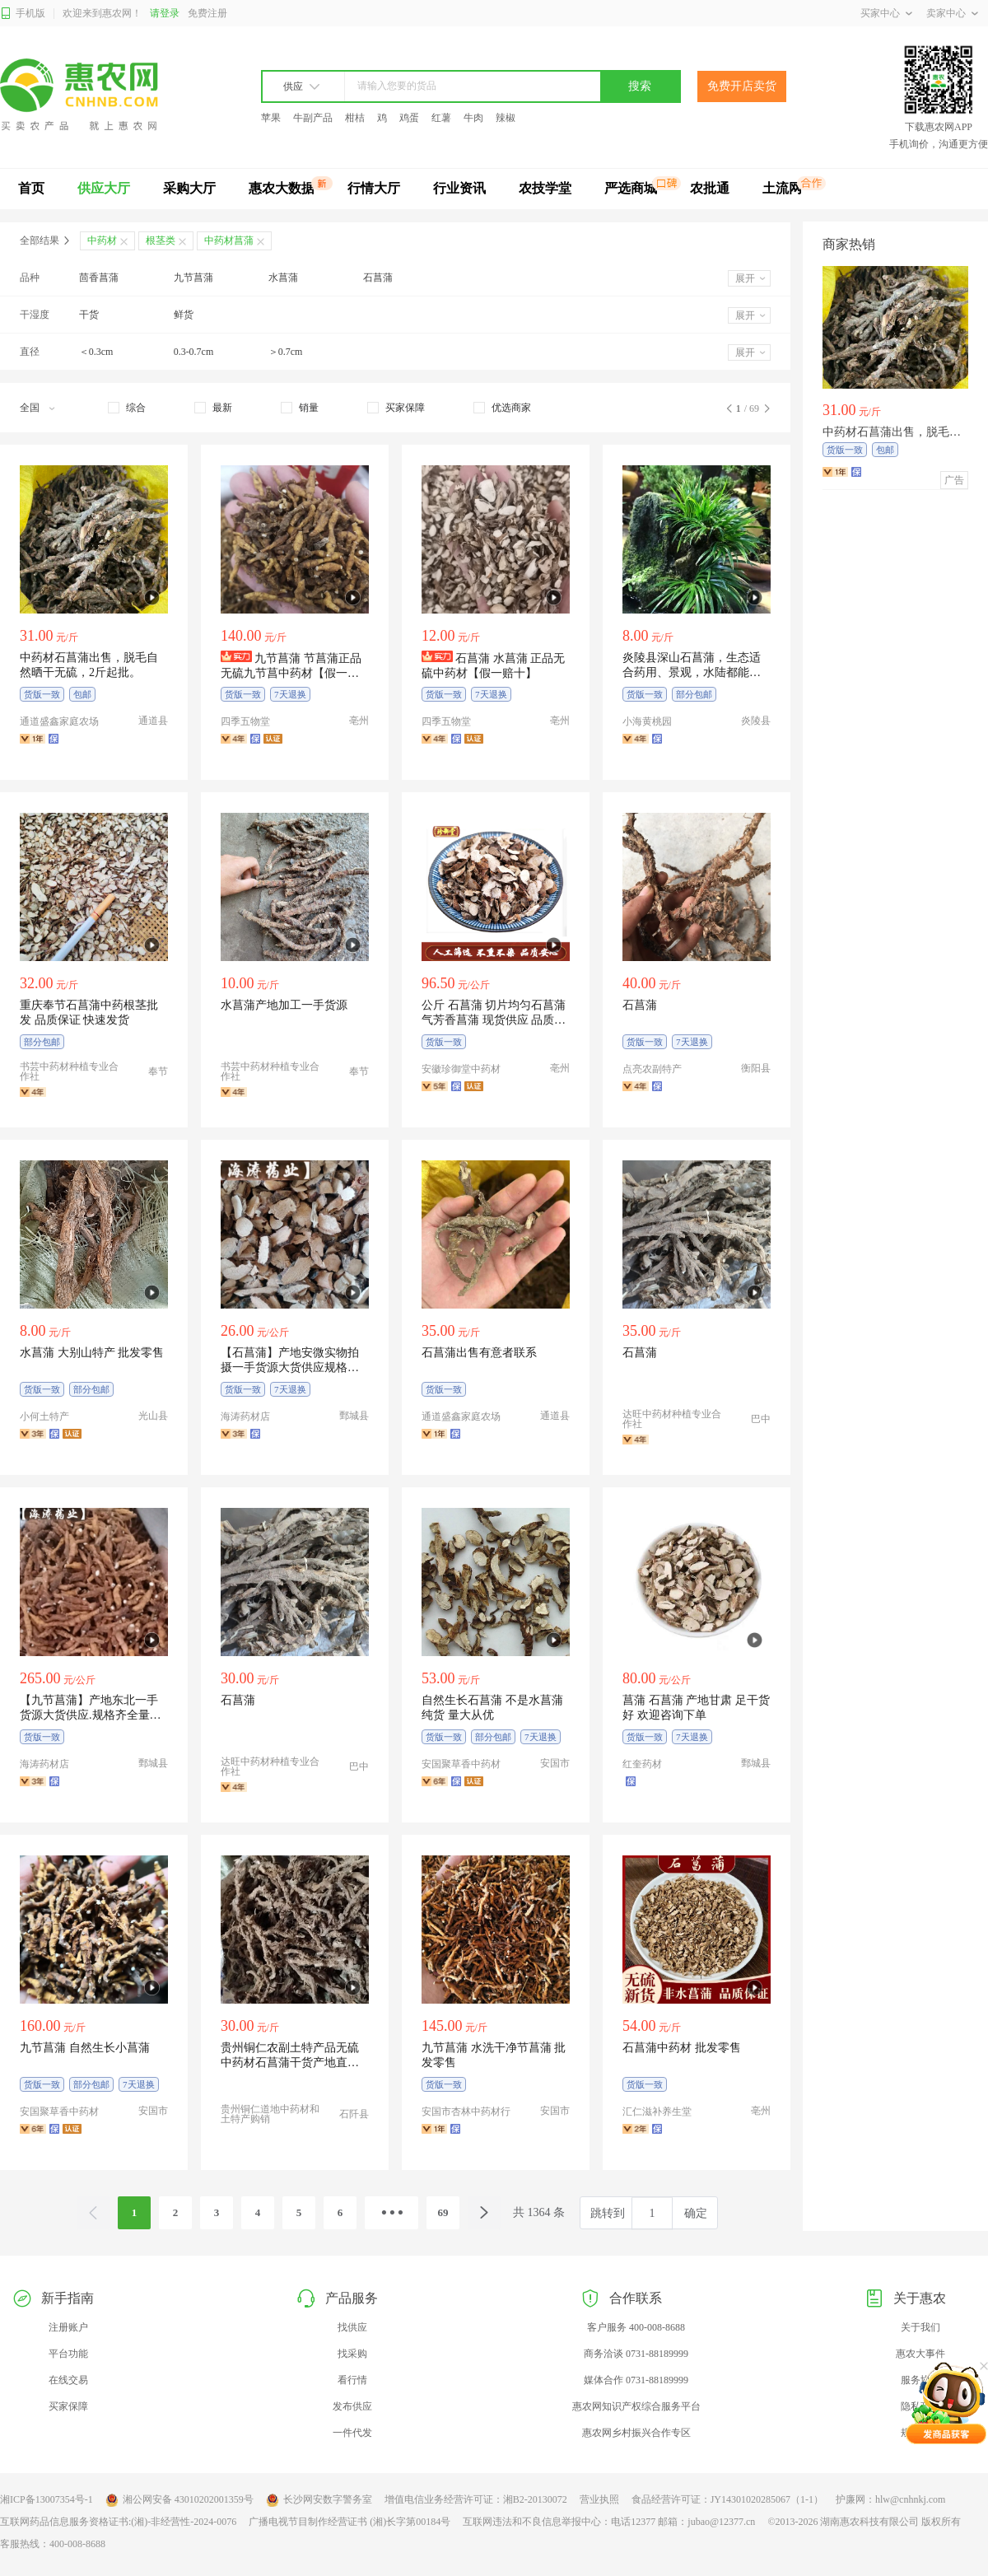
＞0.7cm (285, 351)
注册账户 (68, 2327)
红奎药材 (642, 1764)
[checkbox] (127, 407)
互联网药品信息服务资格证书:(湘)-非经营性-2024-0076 (118, 2521)
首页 (31, 188)
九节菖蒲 (193, 277)
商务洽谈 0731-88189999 (636, 2353)
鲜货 (183, 314)
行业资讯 (459, 188)
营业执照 (599, 2499)
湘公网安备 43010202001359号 (179, 2500)
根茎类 (160, 240)
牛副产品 (313, 118)
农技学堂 (545, 188)
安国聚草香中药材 (461, 1764)
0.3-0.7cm (194, 351)
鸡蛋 (409, 118)
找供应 (352, 2327)
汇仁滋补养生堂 (657, 2111)
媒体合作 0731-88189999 (636, 2380)
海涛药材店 (245, 1416)
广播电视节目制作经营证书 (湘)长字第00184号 (349, 2521)
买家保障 (68, 2406)
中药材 (102, 240)
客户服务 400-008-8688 (636, 2327)
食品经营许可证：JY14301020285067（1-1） (727, 2499)
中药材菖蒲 (229, 240)
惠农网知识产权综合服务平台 (636, 2406)
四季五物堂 (245, 721)
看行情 (352, 2380)
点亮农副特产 (652, 1069)
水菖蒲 (283, 277)
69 (443, 2212)
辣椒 (505, 118)
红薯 (441, 118)
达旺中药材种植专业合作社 (671, 1419)
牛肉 (473, 118)
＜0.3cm (96, 351)
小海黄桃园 (647, 721)
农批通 (709, 188)
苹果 (271, 118)
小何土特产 (44, 1416)
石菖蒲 (378, 277)
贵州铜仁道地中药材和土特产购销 (270, 2114)
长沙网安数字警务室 (319, 2500)
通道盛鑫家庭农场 (59, 721)
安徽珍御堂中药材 (461, 1069)
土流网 (782, 188)
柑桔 (355, 118)
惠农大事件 (920, 2353)
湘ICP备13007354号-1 (46, 2499)
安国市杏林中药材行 (466, 2111)
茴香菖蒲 (99, 277)
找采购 (352, 2353)
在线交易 (68, 2380)
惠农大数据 (282, 188)
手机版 (22, 13)
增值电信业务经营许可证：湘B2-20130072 (475, 2499)
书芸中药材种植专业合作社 (69, 1071)
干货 (89, 314)
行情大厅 (373, 188)
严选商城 (630, 188)
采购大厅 (189, 188)
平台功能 (68, 2353)
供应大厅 (103, 188)
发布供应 (352, 2406)
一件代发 (352, 2432)
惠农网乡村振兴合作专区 (636, 2432)
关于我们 (920, 2327)
